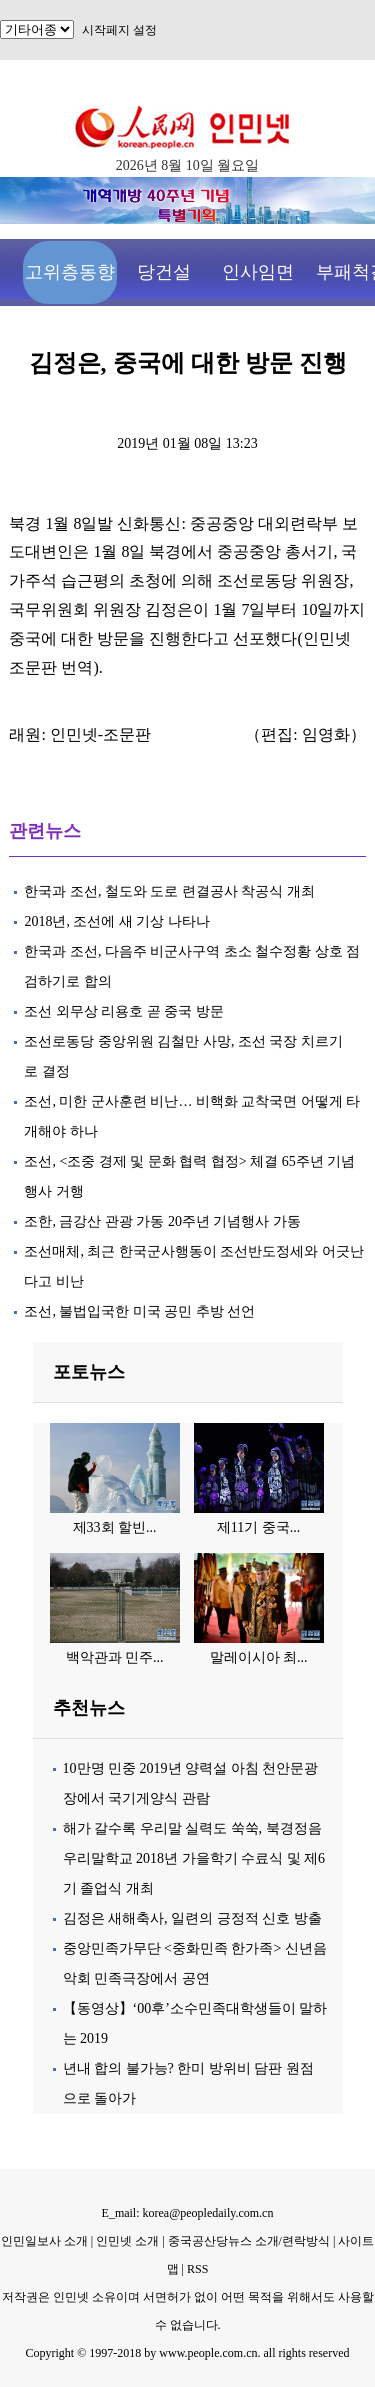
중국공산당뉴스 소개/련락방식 (249, 2241)
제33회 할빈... (115, 1527)
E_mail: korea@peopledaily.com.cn (188, 2213)
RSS (197, 2269)
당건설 (164, 272)
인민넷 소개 (126, 2241)
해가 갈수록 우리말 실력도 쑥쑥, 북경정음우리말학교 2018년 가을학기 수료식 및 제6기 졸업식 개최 (194, 1858)
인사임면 (258, 272)
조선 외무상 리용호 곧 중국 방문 (124, 1011)
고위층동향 (70, 272)
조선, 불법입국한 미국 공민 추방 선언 (139, 1311)
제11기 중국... (258, 1527)
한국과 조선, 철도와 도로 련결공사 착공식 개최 (169, 891)
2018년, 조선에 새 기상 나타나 (117, 921)
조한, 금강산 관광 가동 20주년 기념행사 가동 (162, 1221)
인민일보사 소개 (44, 2241)
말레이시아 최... (259, 1657)
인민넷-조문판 (100, 734)
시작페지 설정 (119, 30)
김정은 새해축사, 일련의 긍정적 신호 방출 (192, 1918)
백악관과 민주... (115, 1657)
